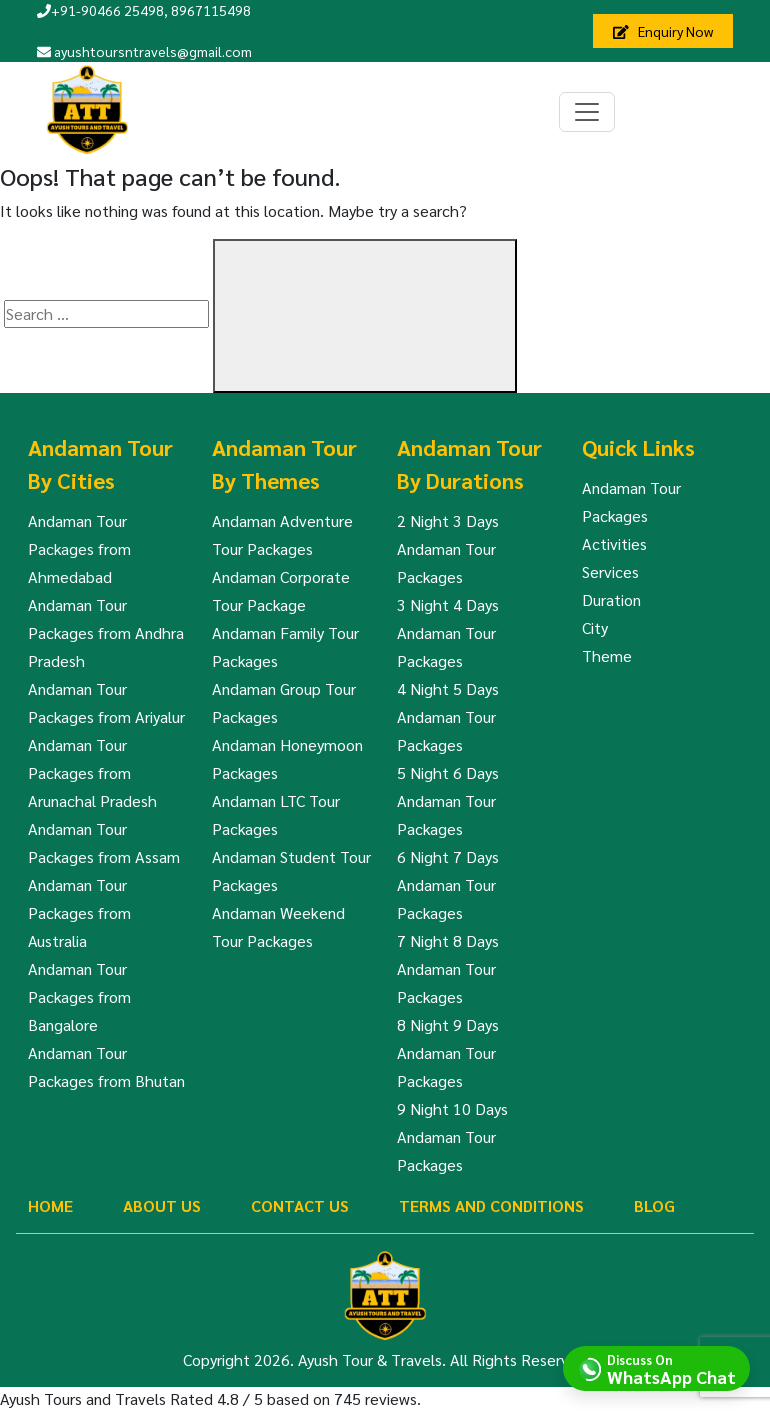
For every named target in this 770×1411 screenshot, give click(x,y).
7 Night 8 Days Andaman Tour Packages (448, 968)
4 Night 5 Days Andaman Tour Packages (448, 716)
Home (50, 1205)
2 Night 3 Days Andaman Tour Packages (448, 548)
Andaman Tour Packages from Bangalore (79, 996)
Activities (614, 543)
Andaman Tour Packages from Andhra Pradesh (106, 632)
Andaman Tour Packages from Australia (79, 912)
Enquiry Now (663, 31)
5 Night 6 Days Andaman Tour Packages (448, 800)
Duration (611, 599)
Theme (607, 655)
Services (610, 571)
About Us (162, 1205)
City (595, 627)
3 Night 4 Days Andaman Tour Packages (448, 632)
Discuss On (671, 1368)
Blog (654, 1205)
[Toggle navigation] (587, 112)
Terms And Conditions (491, 1205)
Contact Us (300, 1205)
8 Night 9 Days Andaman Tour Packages (448, 1052)
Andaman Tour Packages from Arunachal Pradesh (92, 772)
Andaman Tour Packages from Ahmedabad (79, 548)
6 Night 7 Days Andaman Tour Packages (448, 884)
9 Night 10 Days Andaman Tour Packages (452, 1136)
